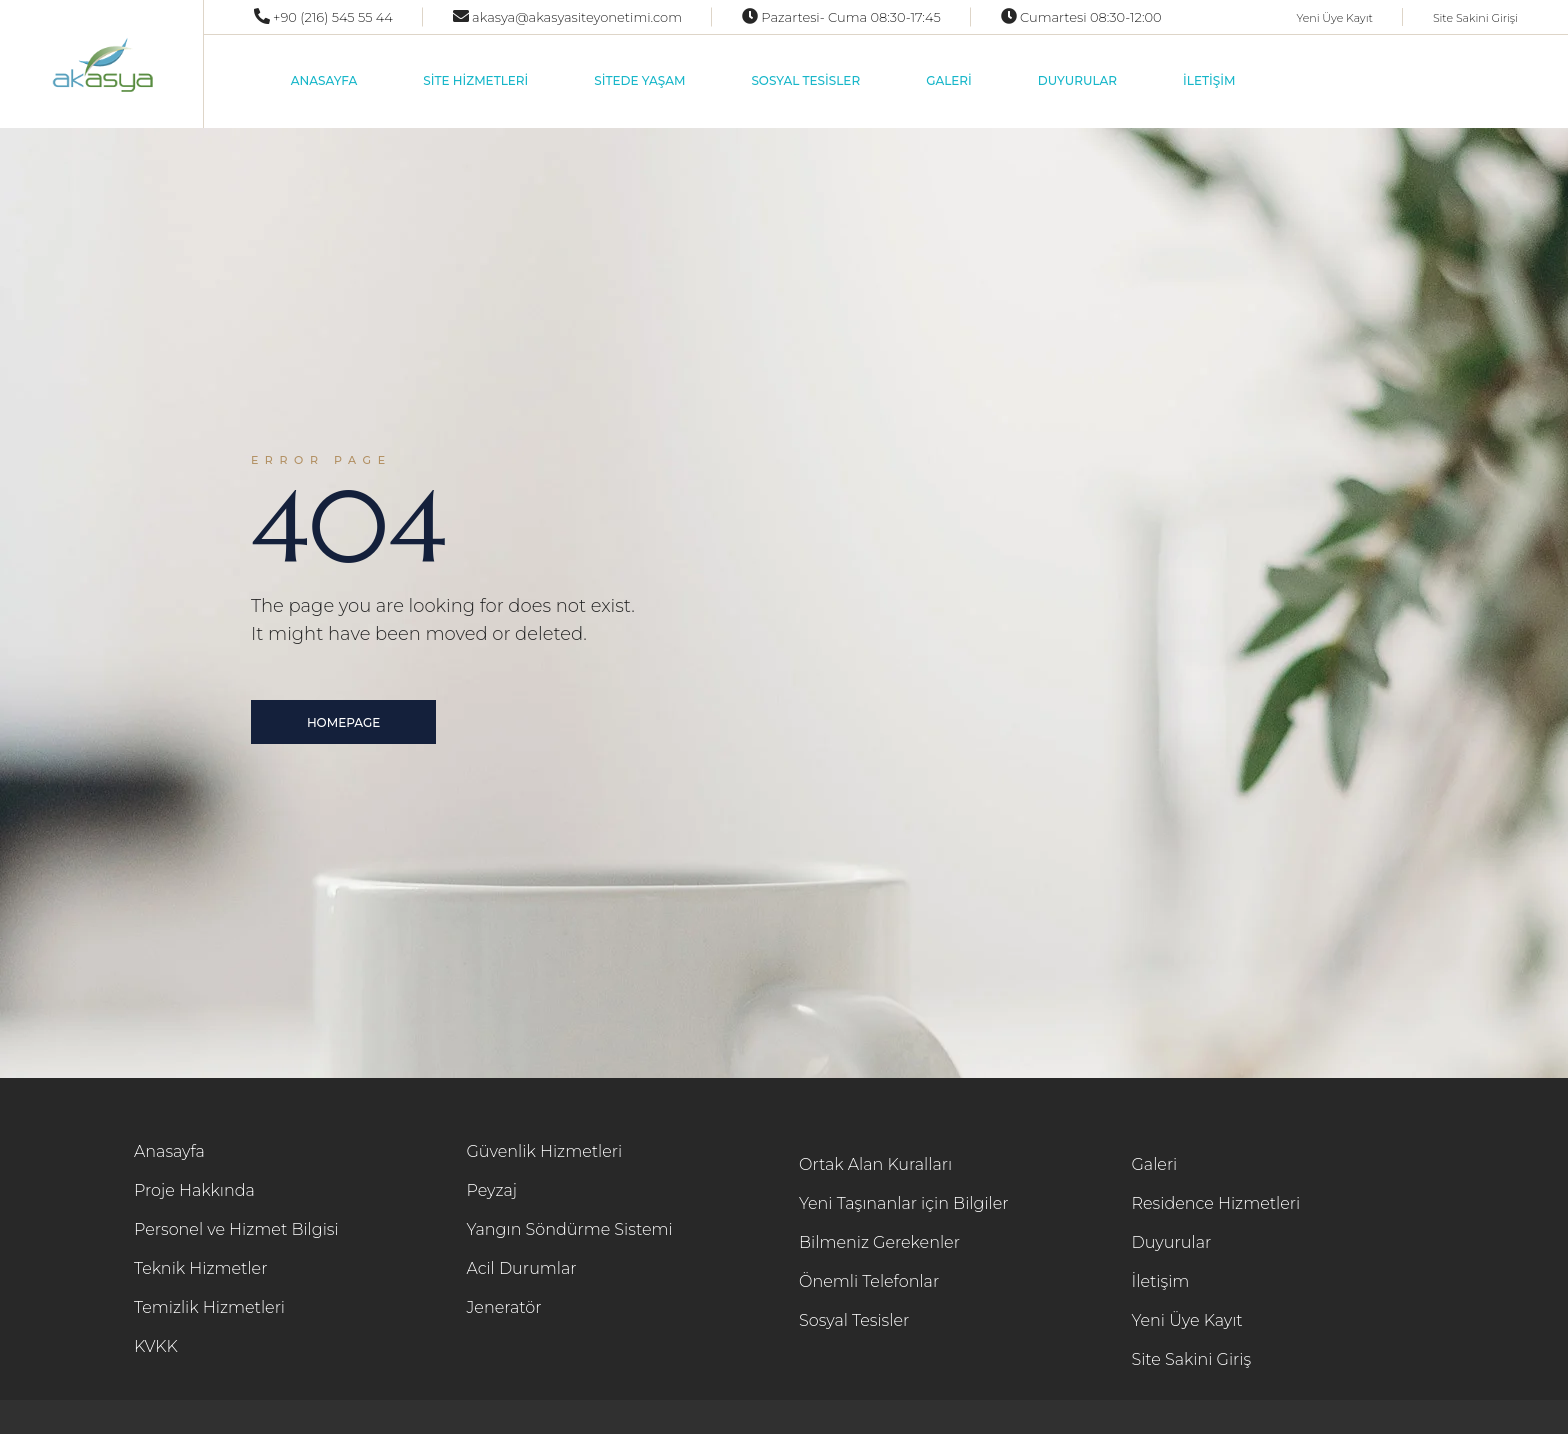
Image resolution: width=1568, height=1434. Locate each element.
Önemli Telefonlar (869, 1281)
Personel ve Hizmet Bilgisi (236, 1229)
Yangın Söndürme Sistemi (570, 1229)
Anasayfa (169, 1151)
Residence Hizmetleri (1216, 1203)
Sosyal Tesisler (854, 1320)
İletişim (1161, 1281)
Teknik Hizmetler (200, 1268)
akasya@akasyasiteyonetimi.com (575, 17)
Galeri (1155, 1164)
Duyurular (1172, 1242)
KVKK (156, 1346)
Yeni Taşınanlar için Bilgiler (904, 1203)
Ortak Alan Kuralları (875, 1164)
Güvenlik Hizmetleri (545, 1151)
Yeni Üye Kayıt (1334, 18)
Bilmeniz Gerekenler (879, 1242)
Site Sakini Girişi (1475, 18)
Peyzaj (492, 1190)
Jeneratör (504, 1307)
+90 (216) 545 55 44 (331, 17)
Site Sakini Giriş (1192, 1359)
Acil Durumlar (522, 1268)
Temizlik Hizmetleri (209, 1307)
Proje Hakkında (194, 1190)
